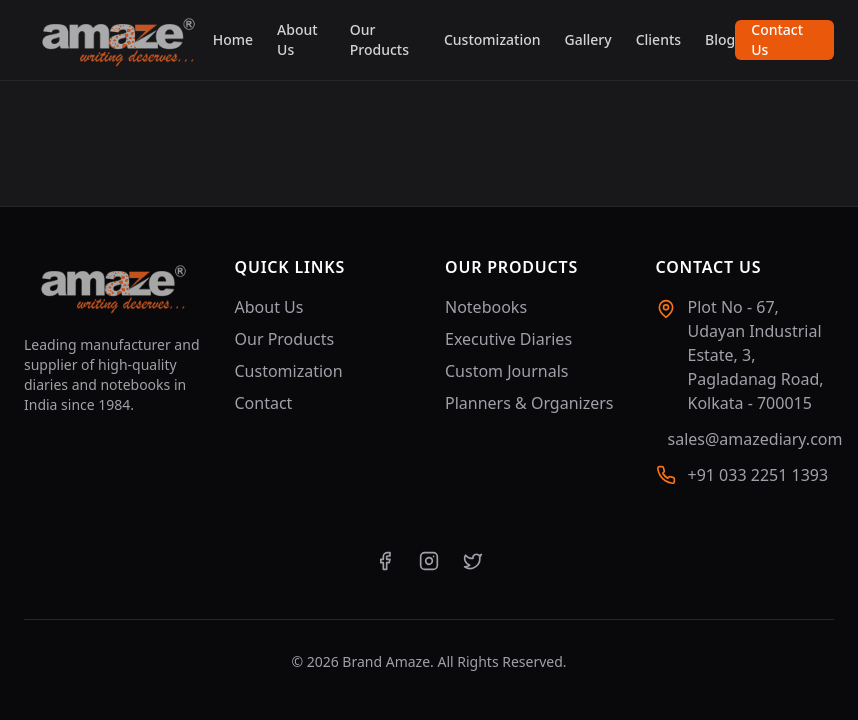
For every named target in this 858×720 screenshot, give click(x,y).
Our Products (379, 39)
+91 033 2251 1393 (758, 475)
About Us (297, 39)
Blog (720, 39)
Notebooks (486, 307)
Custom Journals (506, 371)
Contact (264, 403)
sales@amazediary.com (755, 439)
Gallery (588, 39)
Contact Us (777, 39)
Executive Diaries (508, 339)
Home (233, 39)
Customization (492, 39)
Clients (658, 39)
